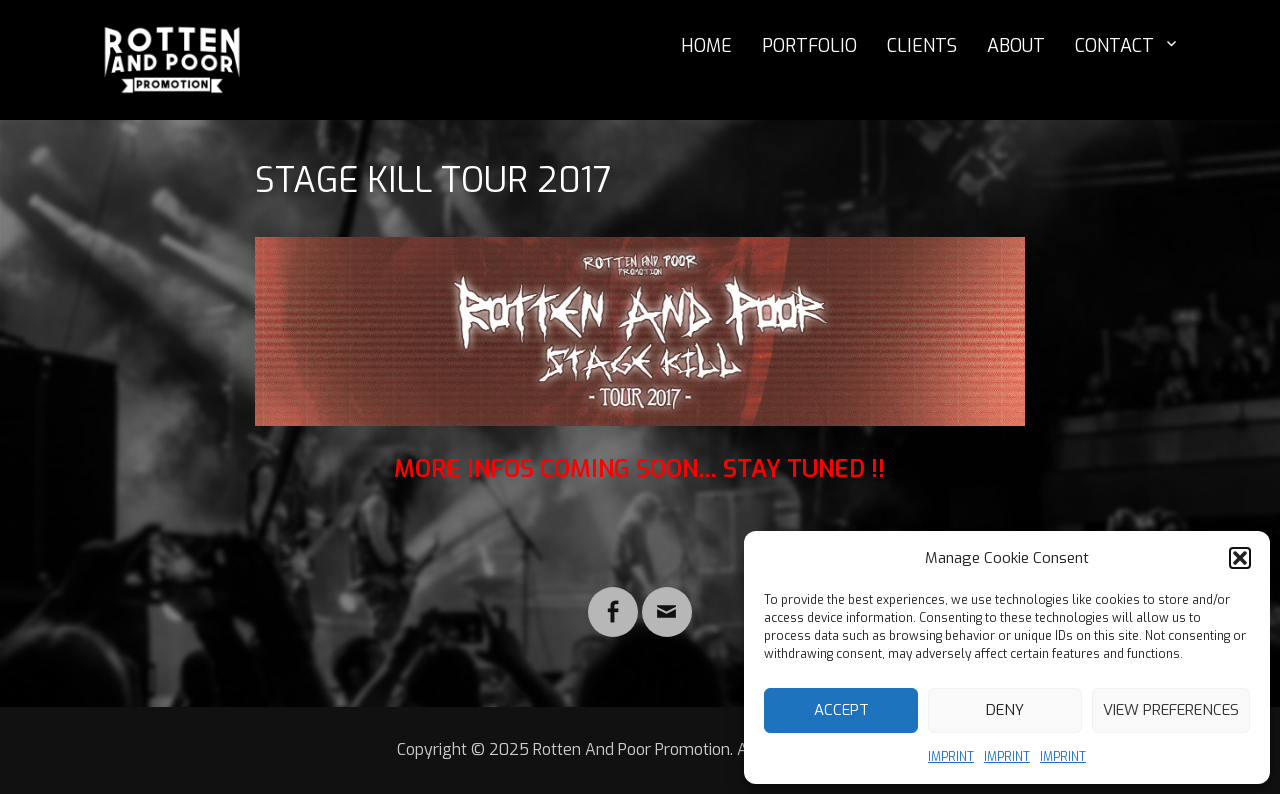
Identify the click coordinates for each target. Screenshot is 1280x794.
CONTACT (1114, 46)
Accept (841, 710)
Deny (1005, 710)
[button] (1240, 558)
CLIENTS (922, 46)
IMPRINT (951, 757)
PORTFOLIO (809, 46)
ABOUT (1016, 46)
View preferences (1171, 710)
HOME (706, 46)
